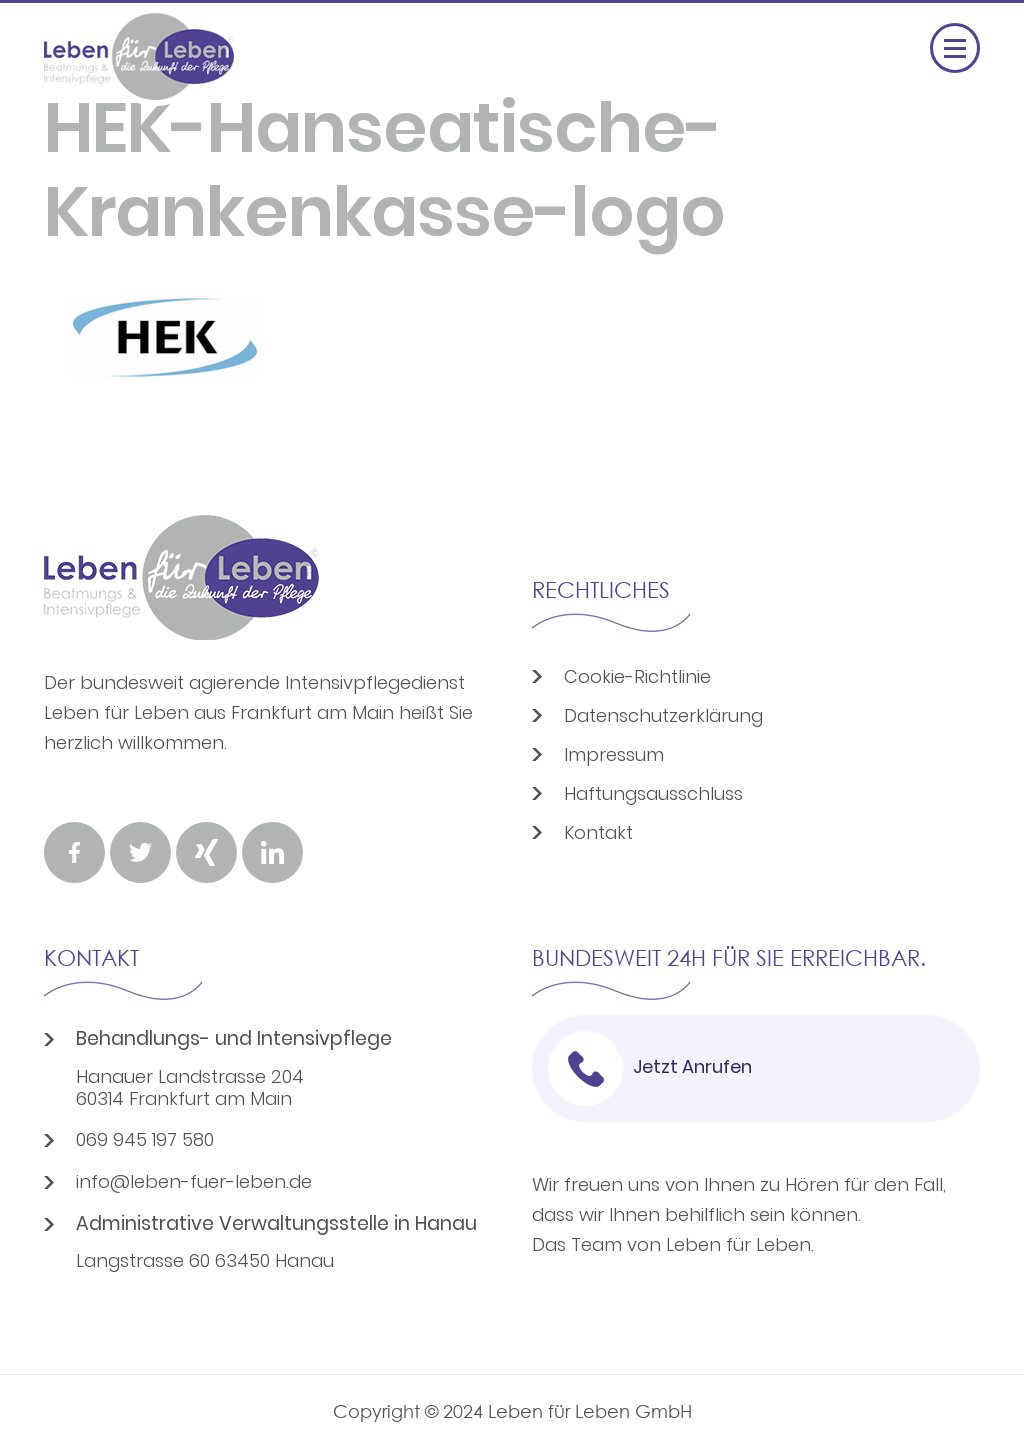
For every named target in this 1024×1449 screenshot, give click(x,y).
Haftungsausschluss (653, 795)
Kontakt (598, 834)
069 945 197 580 (145, 1142)
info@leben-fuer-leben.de (194, 1184)
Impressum (614, 756)
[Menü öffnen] (955, 48)
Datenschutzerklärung (663, 717)
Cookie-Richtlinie (637, 678)
